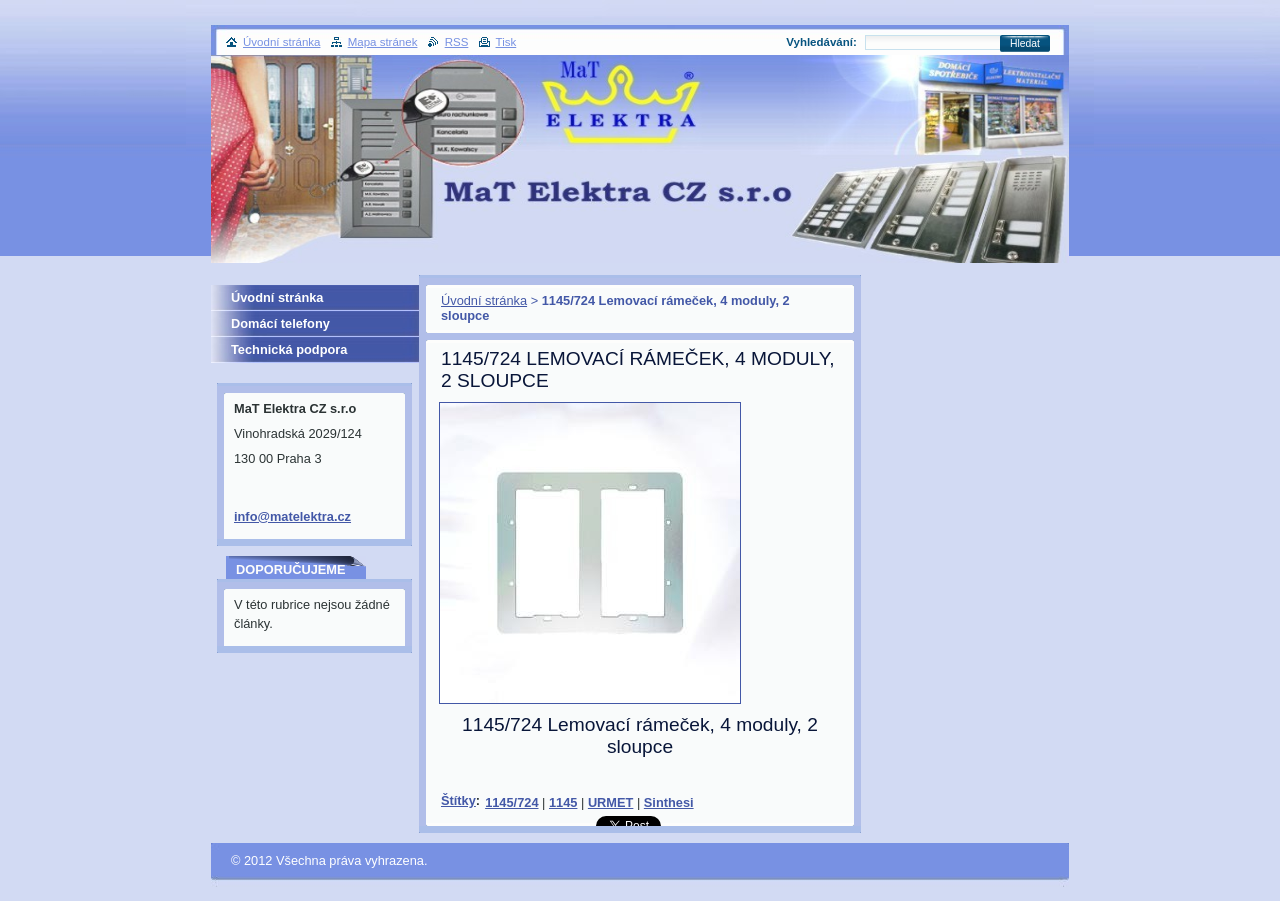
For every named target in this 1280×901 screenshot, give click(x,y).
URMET (611, 802)
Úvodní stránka (484, 300)
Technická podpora (289, 349)
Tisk (506, 42)
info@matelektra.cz (292, 516)
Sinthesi (669, 802)
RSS (457, 42)
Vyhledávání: (821, 42)
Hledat (1025, 43)
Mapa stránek (383, 42)
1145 (563, 802)
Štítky (458, 800)
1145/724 (511, 802)
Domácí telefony (280, 323)
